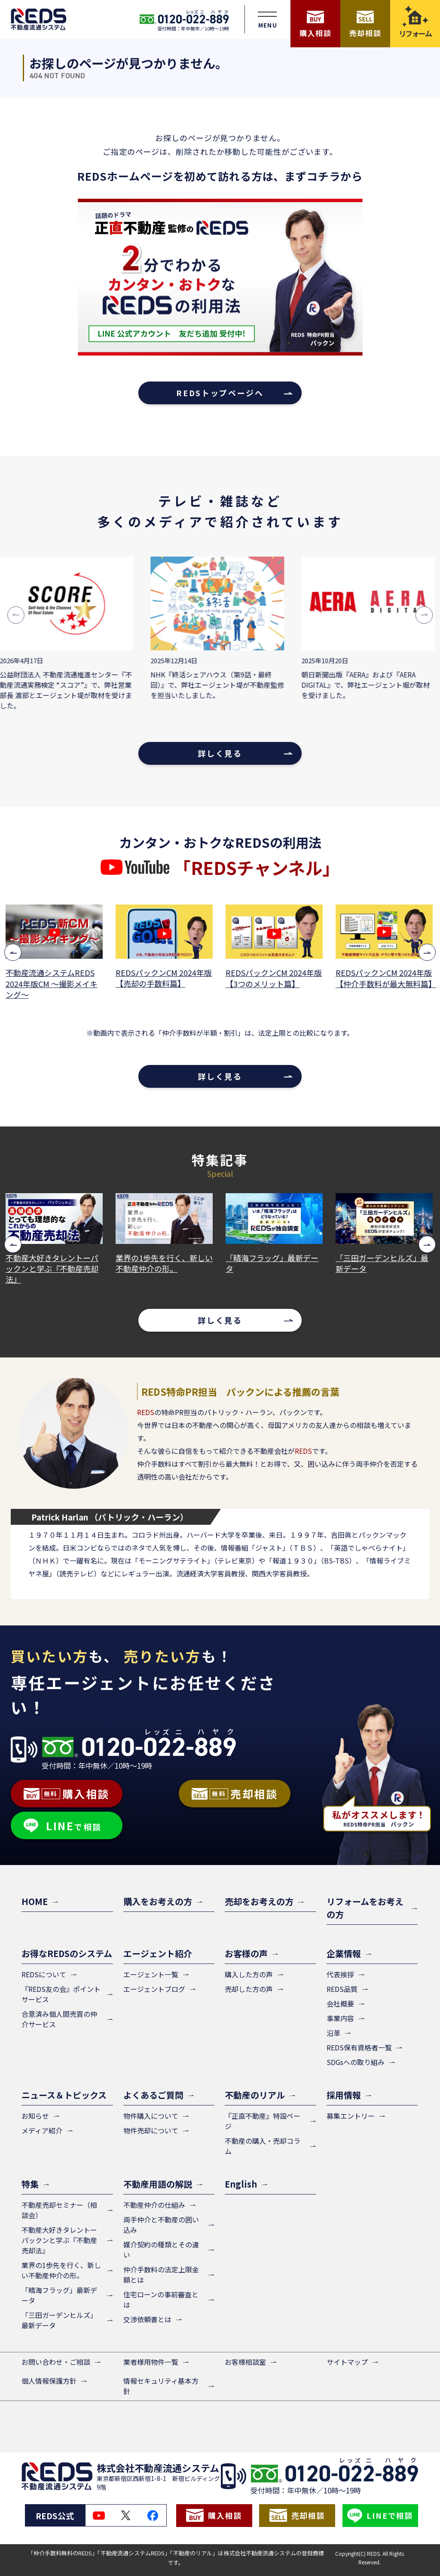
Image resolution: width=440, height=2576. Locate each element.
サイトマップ (347, 2362)
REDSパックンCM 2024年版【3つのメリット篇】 (274, 978)
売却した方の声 (249, 1989)
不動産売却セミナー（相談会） (59, 2210)
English (241, 2184)
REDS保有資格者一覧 (359, 2047)
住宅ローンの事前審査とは (161, 2299)
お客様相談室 (245, 2362)
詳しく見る (220, 753)
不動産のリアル (255, 2095)
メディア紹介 (41, 2130)
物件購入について (150, 2116)
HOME (34, 1901)
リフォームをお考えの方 (365, 1907)
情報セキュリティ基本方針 (161, 2386)
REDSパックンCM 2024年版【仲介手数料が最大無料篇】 (385, 978)
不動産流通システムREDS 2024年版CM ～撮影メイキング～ (52, 983)
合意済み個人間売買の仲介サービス (59, 2019)
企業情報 (344, 1953)
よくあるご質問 (153, 2095)
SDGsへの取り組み (356, 2062)
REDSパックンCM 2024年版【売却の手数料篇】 (164, 978)
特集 (30, 2184)
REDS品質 (342, 1989)
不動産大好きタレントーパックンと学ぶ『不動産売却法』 (52, 1269)
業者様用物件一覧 (150, 2362)
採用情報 (344, 2095)
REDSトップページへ (220, 392)
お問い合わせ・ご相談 (55, 2362)
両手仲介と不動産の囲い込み (161, 2224)
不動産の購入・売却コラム (262, 2146)
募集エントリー (351, 2116)
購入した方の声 (249, 1974)
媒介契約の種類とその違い (161, 2249)
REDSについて (43, 1974)
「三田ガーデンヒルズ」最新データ (382, 1263)
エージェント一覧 (150, 1974)
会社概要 (340, 2003)
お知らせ (35, 2116)
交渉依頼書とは (147, 2319)
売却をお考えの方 (259, 1901)
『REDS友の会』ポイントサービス (61, 1994)
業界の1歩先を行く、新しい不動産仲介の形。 (165, 1263)
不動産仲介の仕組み (154, 2205)
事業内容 (340, 2018)
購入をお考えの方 (157, 1901)
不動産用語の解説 (157, 2184)
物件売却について (150, 2130)
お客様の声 (246, 1953)
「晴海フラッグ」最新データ (272, 1263)
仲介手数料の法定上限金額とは (161, 2274)
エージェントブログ (154, 1989)
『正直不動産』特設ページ (262, 2121)
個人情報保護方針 (48, 2381)
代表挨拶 (340, 1974)
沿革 (333, 2033)
